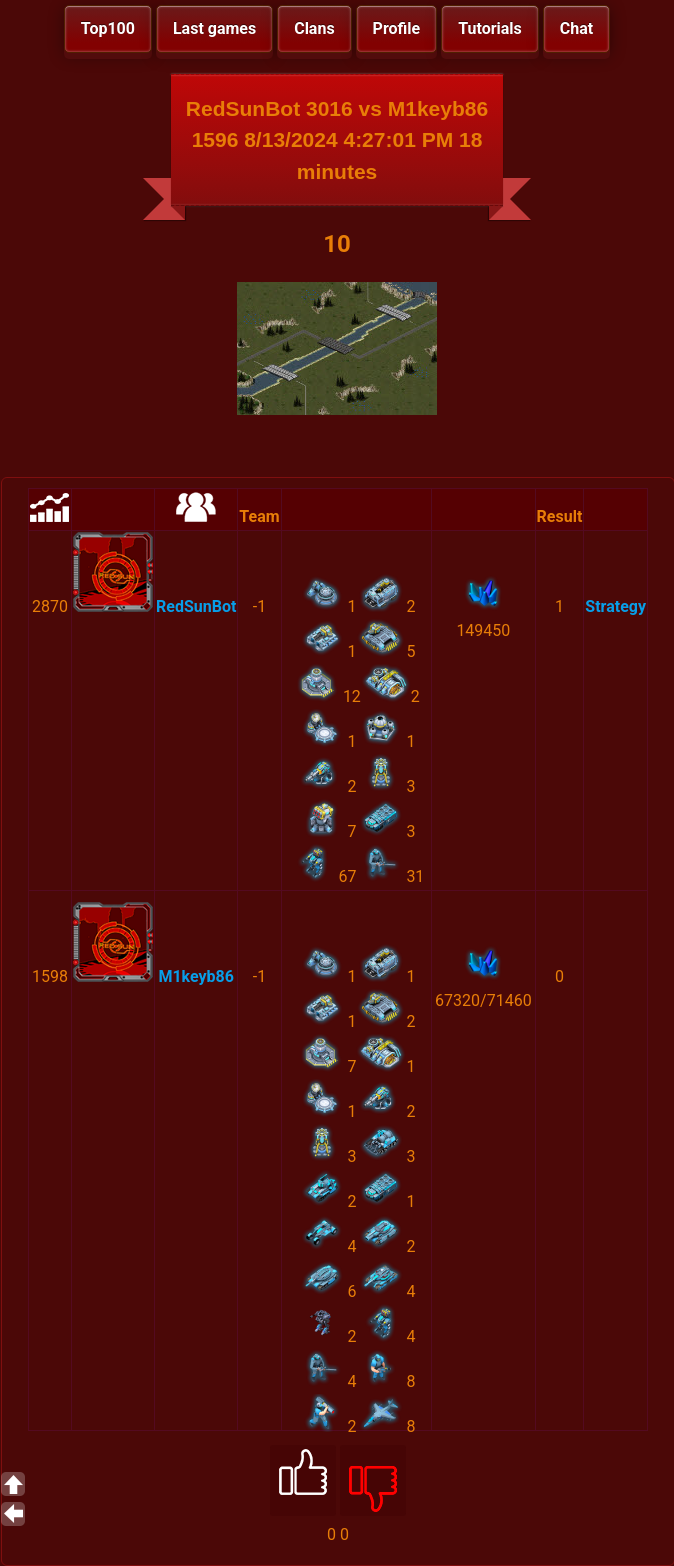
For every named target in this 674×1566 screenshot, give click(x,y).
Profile (397, 28)
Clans (314, 28)
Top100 (108, 28)
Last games (214, 28)
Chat (576, 28)
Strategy (615, 606)
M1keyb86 (196, 976)
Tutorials (490, 28)
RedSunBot (196, 606)
